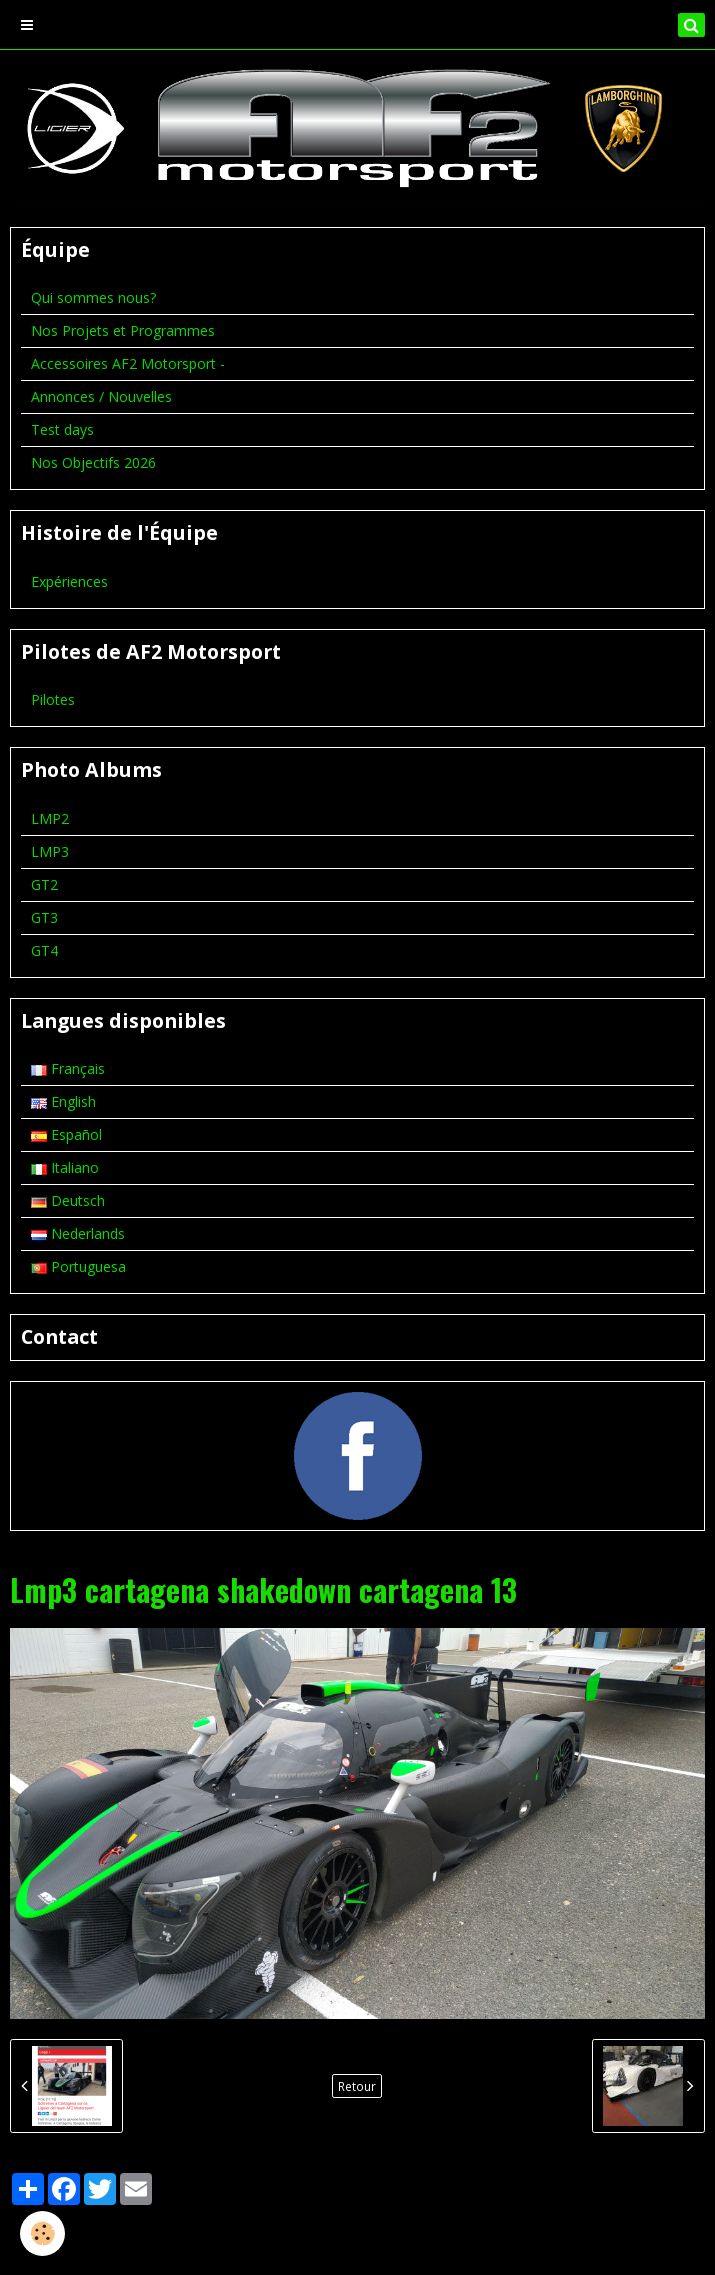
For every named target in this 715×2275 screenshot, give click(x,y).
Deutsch (68, 1200)
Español (66, 1134)
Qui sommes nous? (93, 297)
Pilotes (53, 699)
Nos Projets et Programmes (123, 330)
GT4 (44, 950)
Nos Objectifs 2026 (93, 462)
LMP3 (50, 851)
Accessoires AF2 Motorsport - (128, 363)
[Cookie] (42, 2233)
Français (68, 1068)
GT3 (44, 917)
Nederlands (78, 1233)
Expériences (69, 581)
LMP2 (50, 818)
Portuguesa (78, 1266)
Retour (357, 2086)
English (63, 1101)
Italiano (65, 1167)
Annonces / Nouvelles (101, 396)
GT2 (44, 884)
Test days (62, 429)
